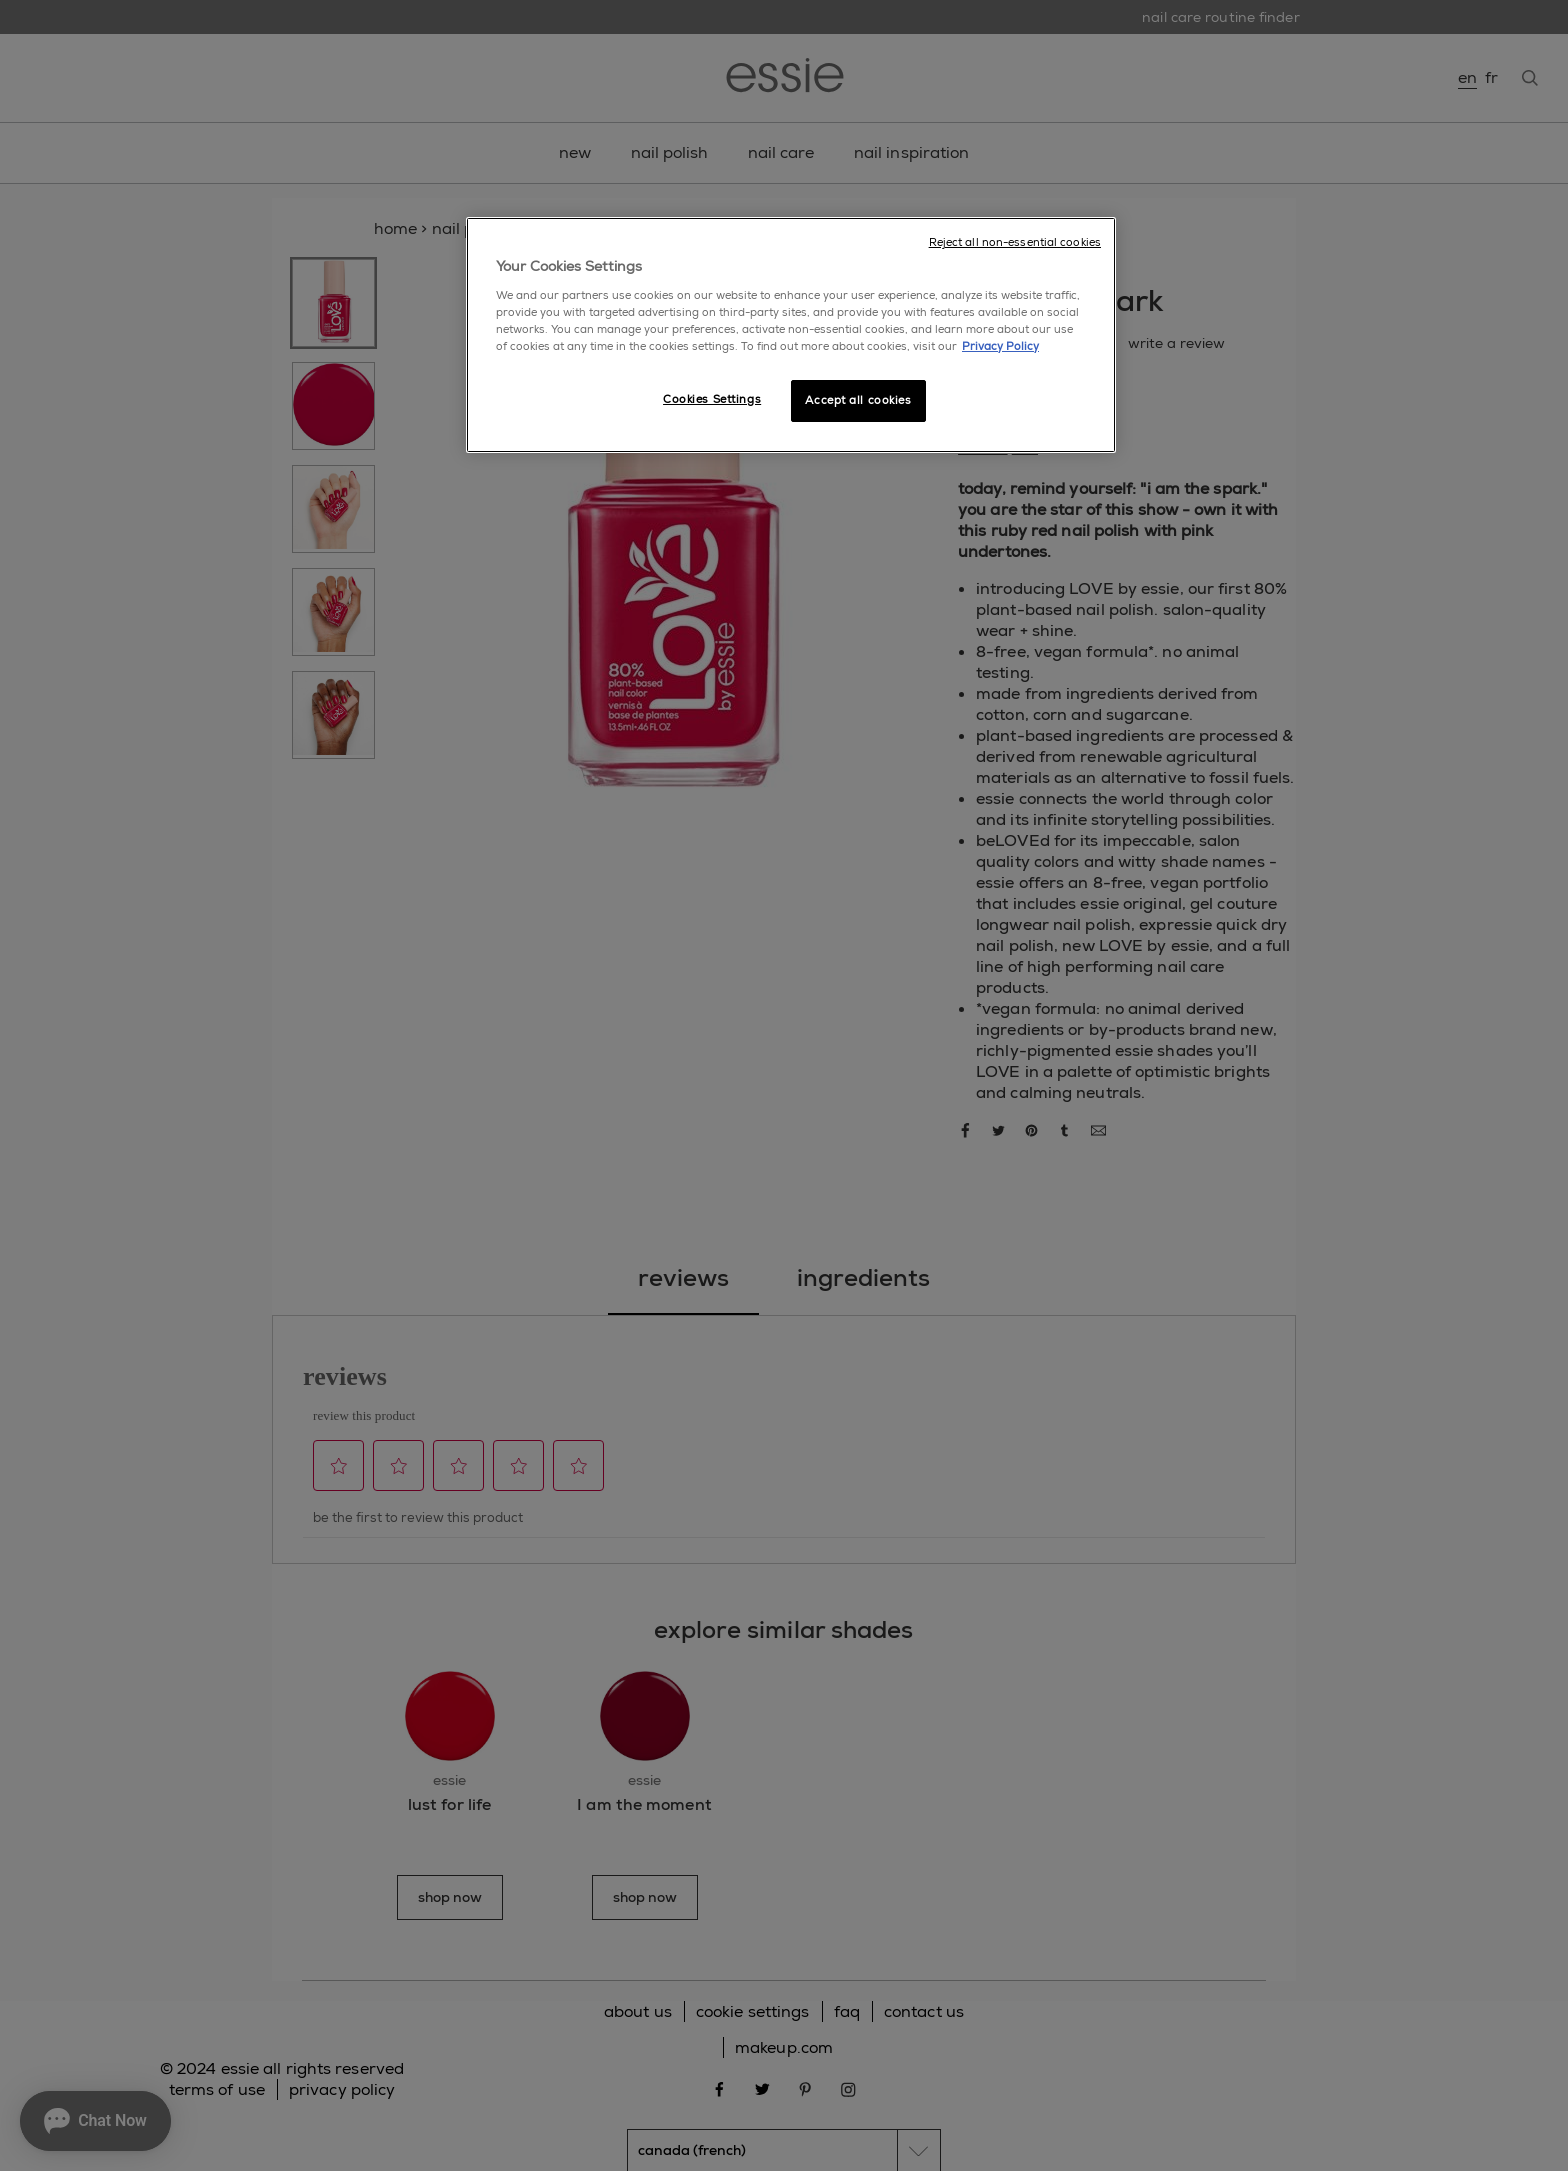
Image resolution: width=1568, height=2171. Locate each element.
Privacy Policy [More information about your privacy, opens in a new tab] (1000, 346)
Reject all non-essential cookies (1015, 242)
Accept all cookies (858, 400)
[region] (791, 335)
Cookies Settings (712, 399)
